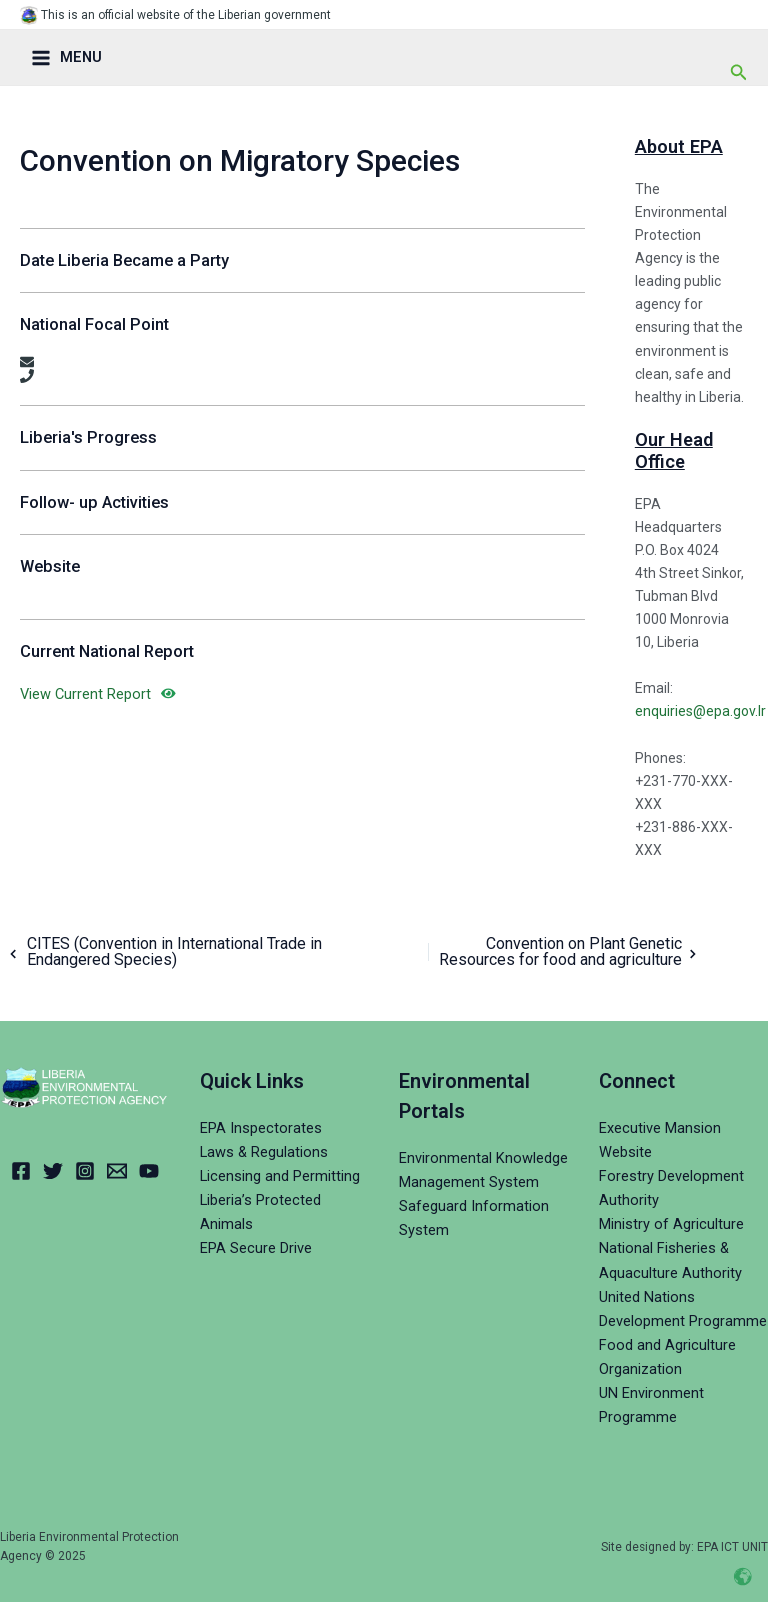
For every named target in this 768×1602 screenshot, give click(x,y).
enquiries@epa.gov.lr (700, 711)
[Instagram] (85, 1171)
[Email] (117, 1171)
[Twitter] (53, 1171)
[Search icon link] (739, 72)
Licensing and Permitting (280, 1176)
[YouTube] (149, 1171)
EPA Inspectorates (261, 1128)
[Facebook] (21, 1171)
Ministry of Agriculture (671, 1224)
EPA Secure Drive (256, 1248)
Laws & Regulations (264, 1152)
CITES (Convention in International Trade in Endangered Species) (162, 952)
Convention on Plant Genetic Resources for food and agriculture (570, 952)
